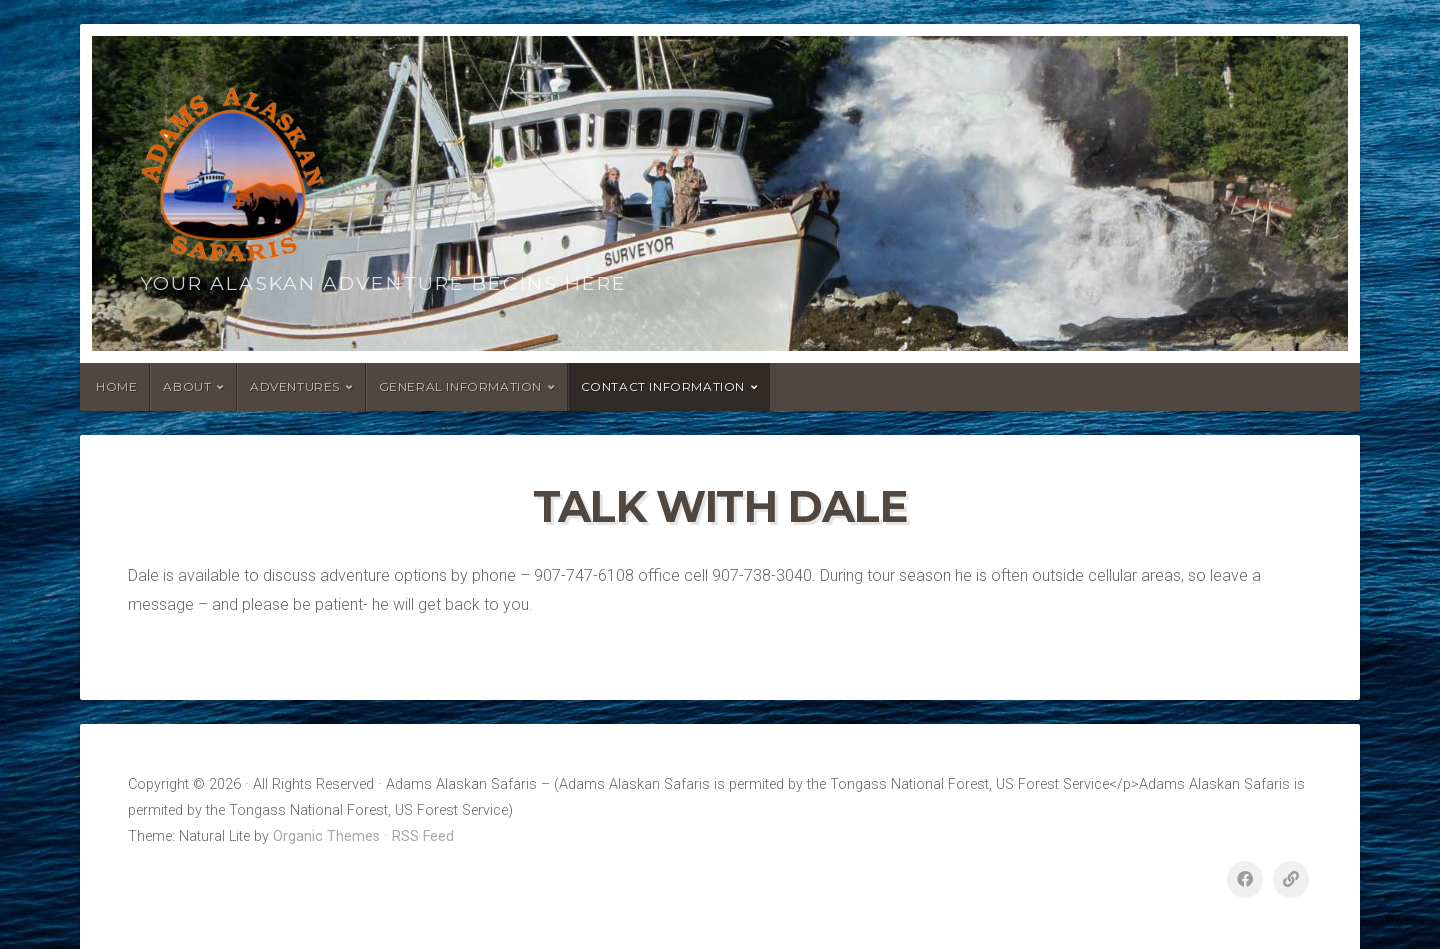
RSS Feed (423, 836)
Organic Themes (326, 836)
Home (116, 386)
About (187, 386)
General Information (460, 386)
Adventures (295, 386)
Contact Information (663, 386)
